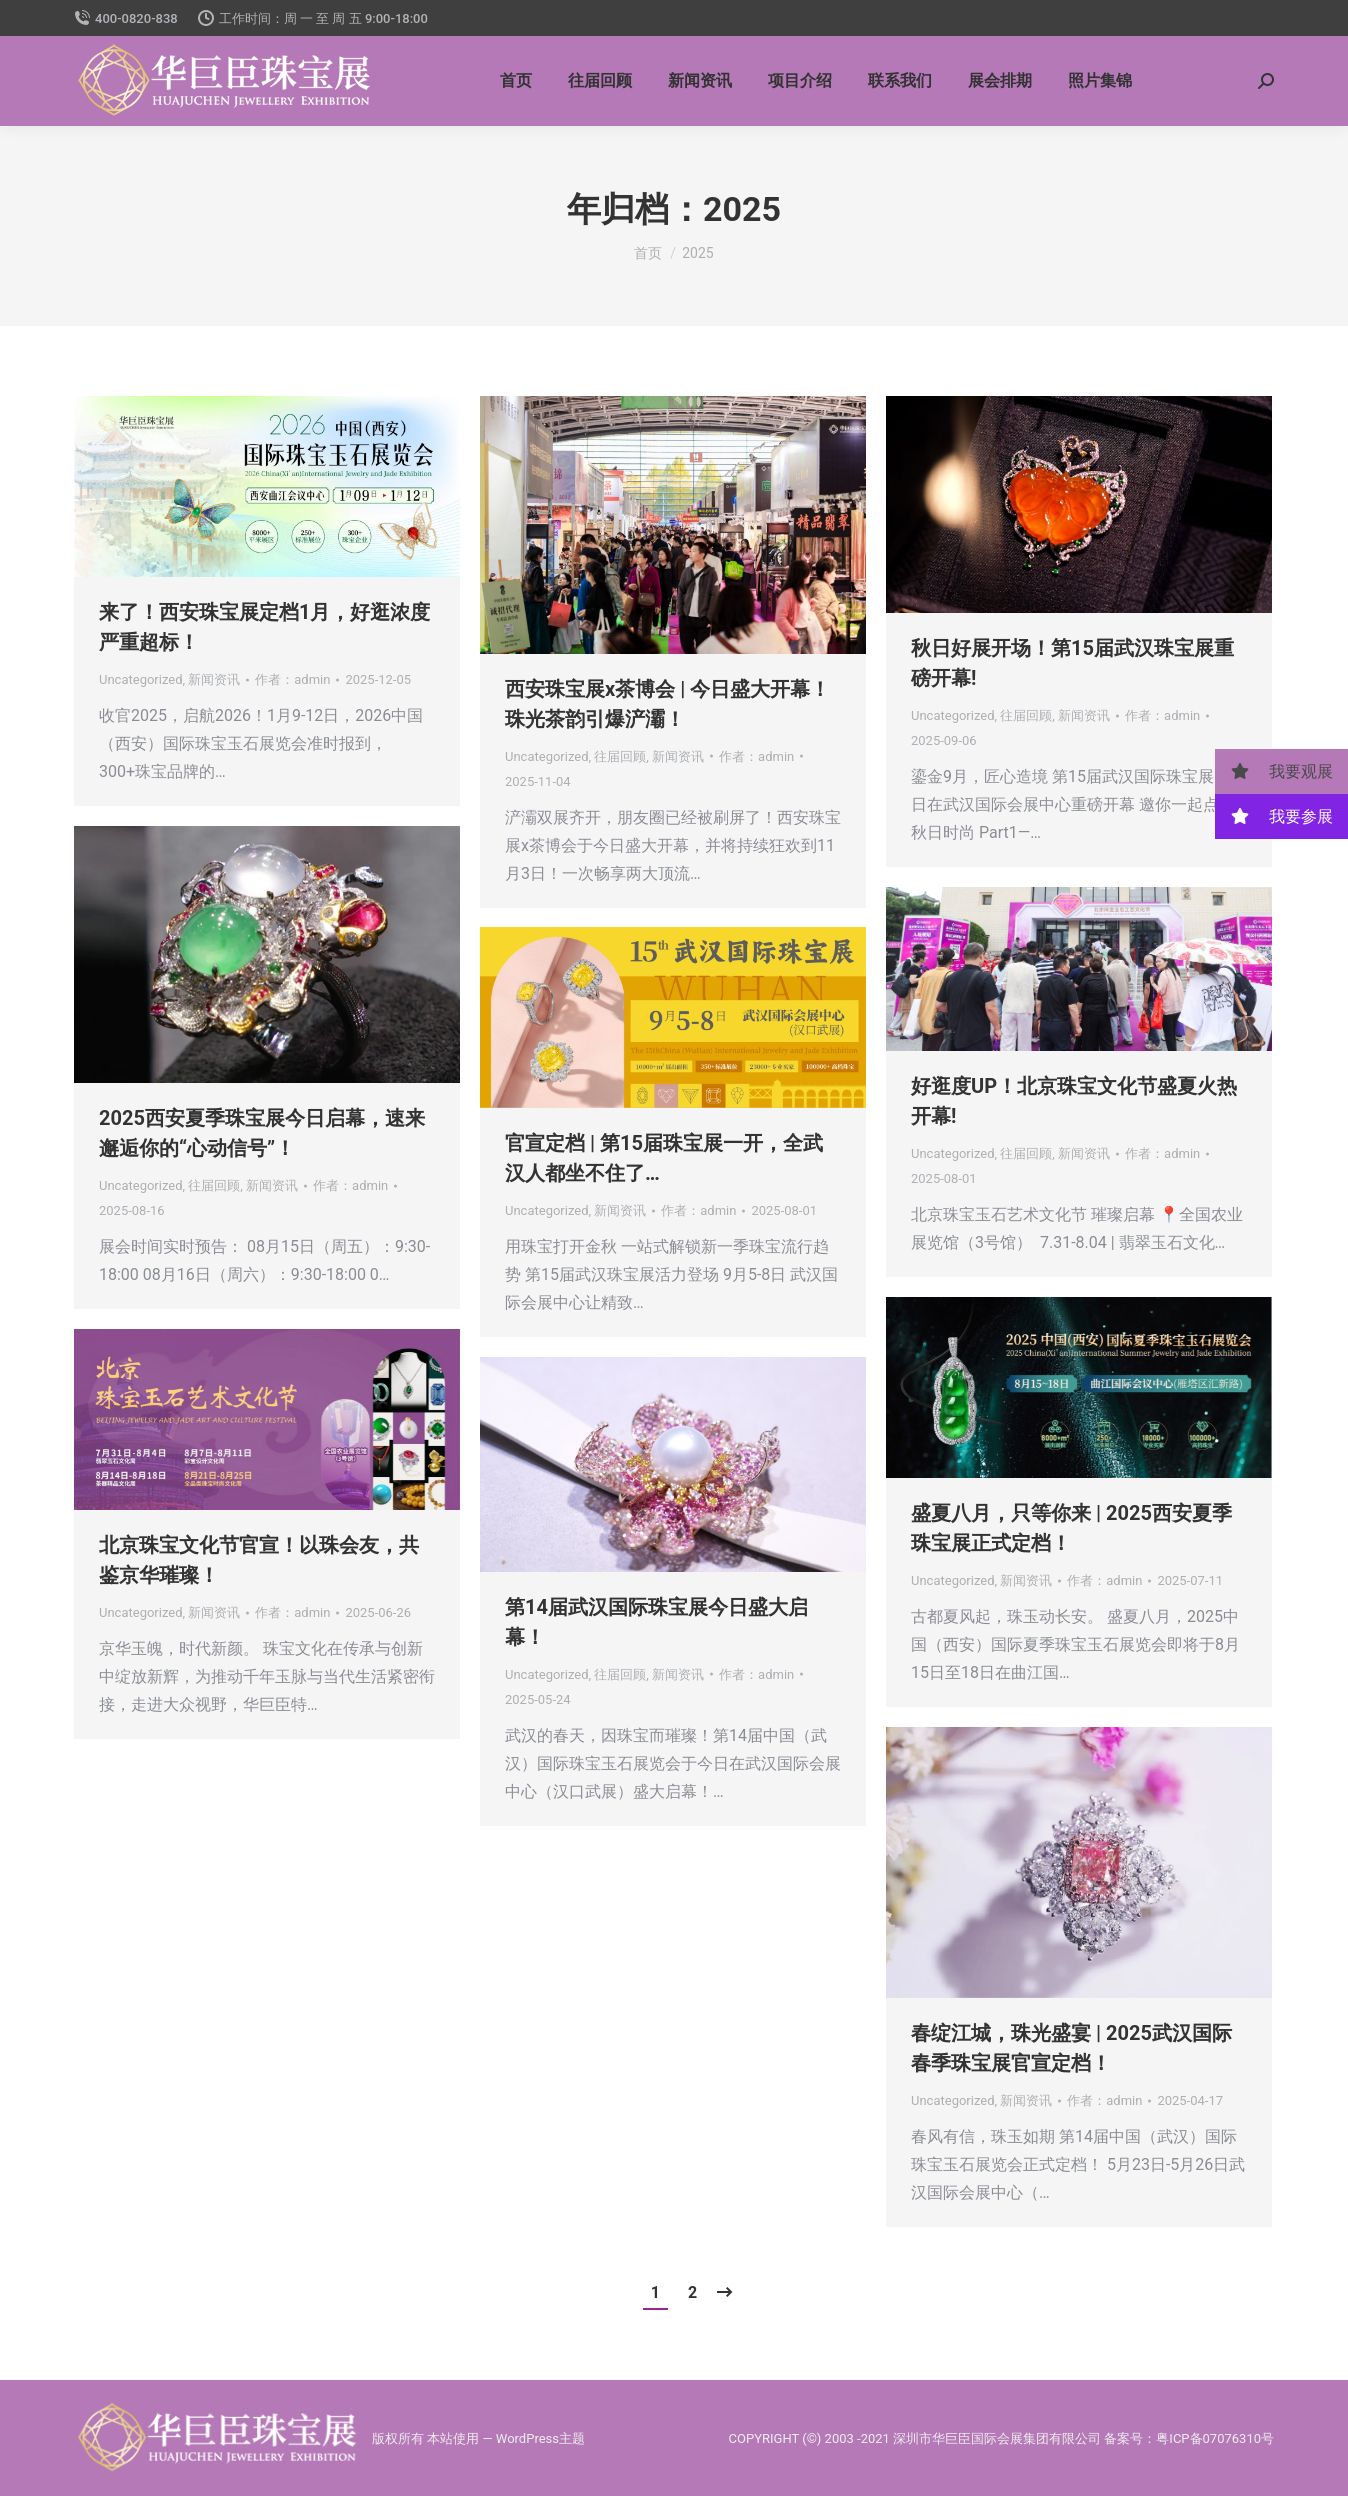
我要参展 (1274, 816)
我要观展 (1274, 771)
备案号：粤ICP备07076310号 (1189, 2438)
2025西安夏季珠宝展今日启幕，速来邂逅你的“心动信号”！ (262, 1133)
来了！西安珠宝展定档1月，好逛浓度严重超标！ (264, 627)
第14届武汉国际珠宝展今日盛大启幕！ (656, 1622)
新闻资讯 (214, 679)
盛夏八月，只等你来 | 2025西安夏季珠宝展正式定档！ (1071, 1528)
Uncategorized (140, 679)
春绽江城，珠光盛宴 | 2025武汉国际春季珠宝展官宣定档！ (1071, 2048)
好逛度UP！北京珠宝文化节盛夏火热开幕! (1074, 1101)
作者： (292, 679)
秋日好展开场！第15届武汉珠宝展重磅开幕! (1072, 663)
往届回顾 (620, 756)
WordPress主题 (540, 2438)
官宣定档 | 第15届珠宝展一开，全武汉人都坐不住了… (664, 1158)
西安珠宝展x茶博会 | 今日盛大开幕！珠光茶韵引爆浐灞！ (667, 704)
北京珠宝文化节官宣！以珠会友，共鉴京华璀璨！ (259, 1560)
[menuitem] (516, 81)
